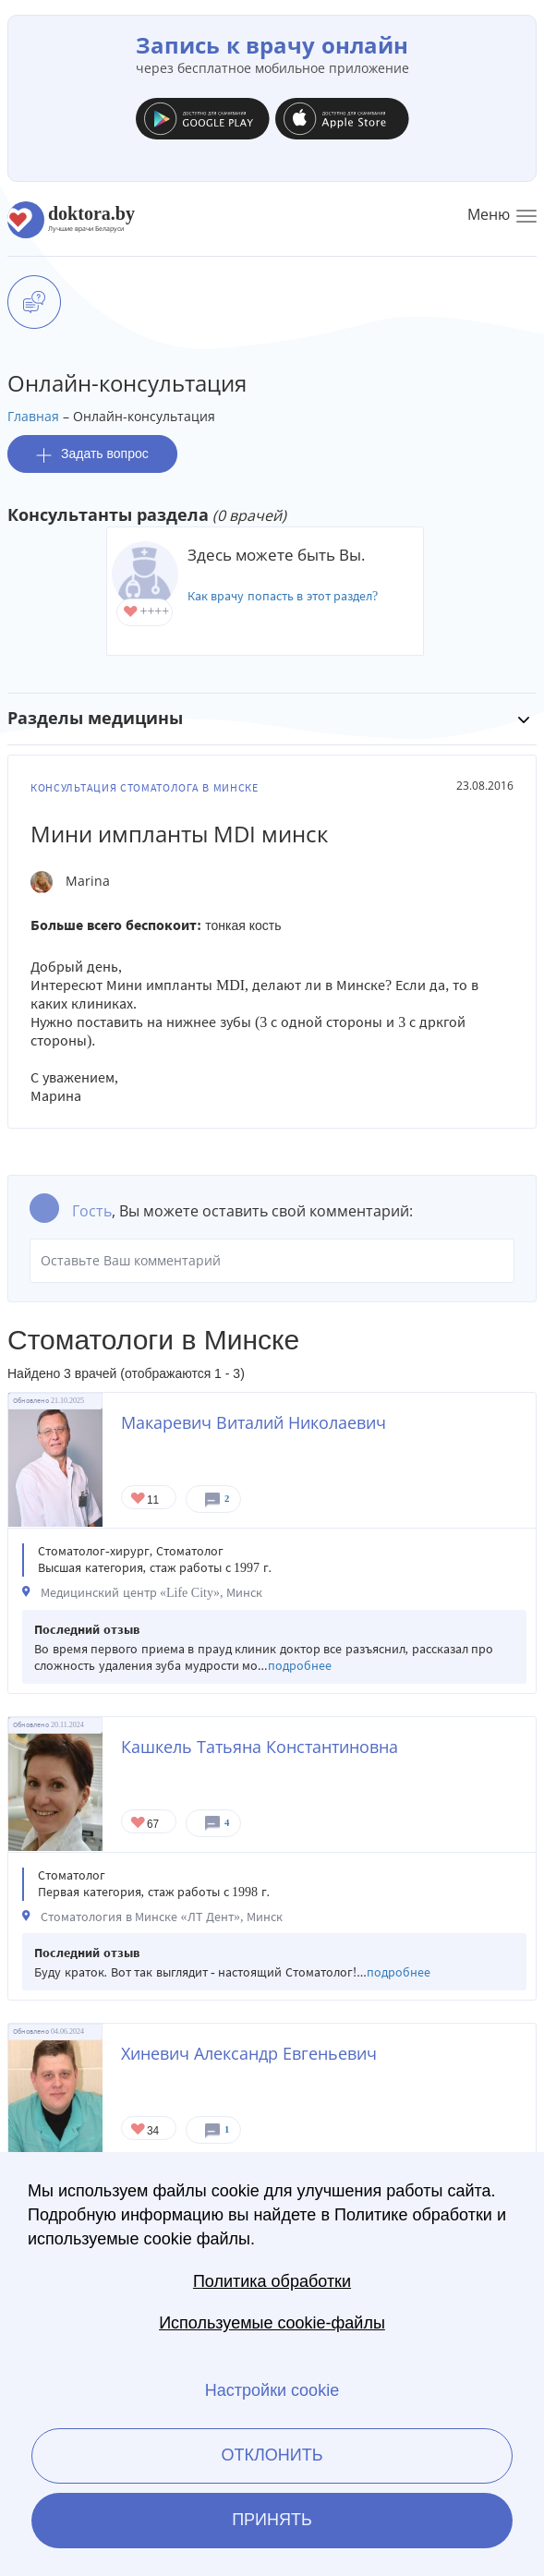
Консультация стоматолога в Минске (144, 787)
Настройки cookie (272, 2390)
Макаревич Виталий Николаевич (253, 1422)
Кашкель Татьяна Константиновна (259, 1746)
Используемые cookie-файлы (272, 2323)
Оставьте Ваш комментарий (272, 1261)
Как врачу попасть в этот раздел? (283, 596)
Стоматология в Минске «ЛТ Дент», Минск (162, 1917)
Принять (272, 2519)
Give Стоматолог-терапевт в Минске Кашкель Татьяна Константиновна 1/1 (139, 1824)
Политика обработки (272, 2281)
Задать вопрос (92, 454)
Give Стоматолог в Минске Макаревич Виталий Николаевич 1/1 (139, 1499)
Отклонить (271, 2455)
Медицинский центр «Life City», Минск (151, 1593)
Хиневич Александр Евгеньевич (249, 2053)
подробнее (300, 1666)
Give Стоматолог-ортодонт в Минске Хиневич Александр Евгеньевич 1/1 (139, 2130)
